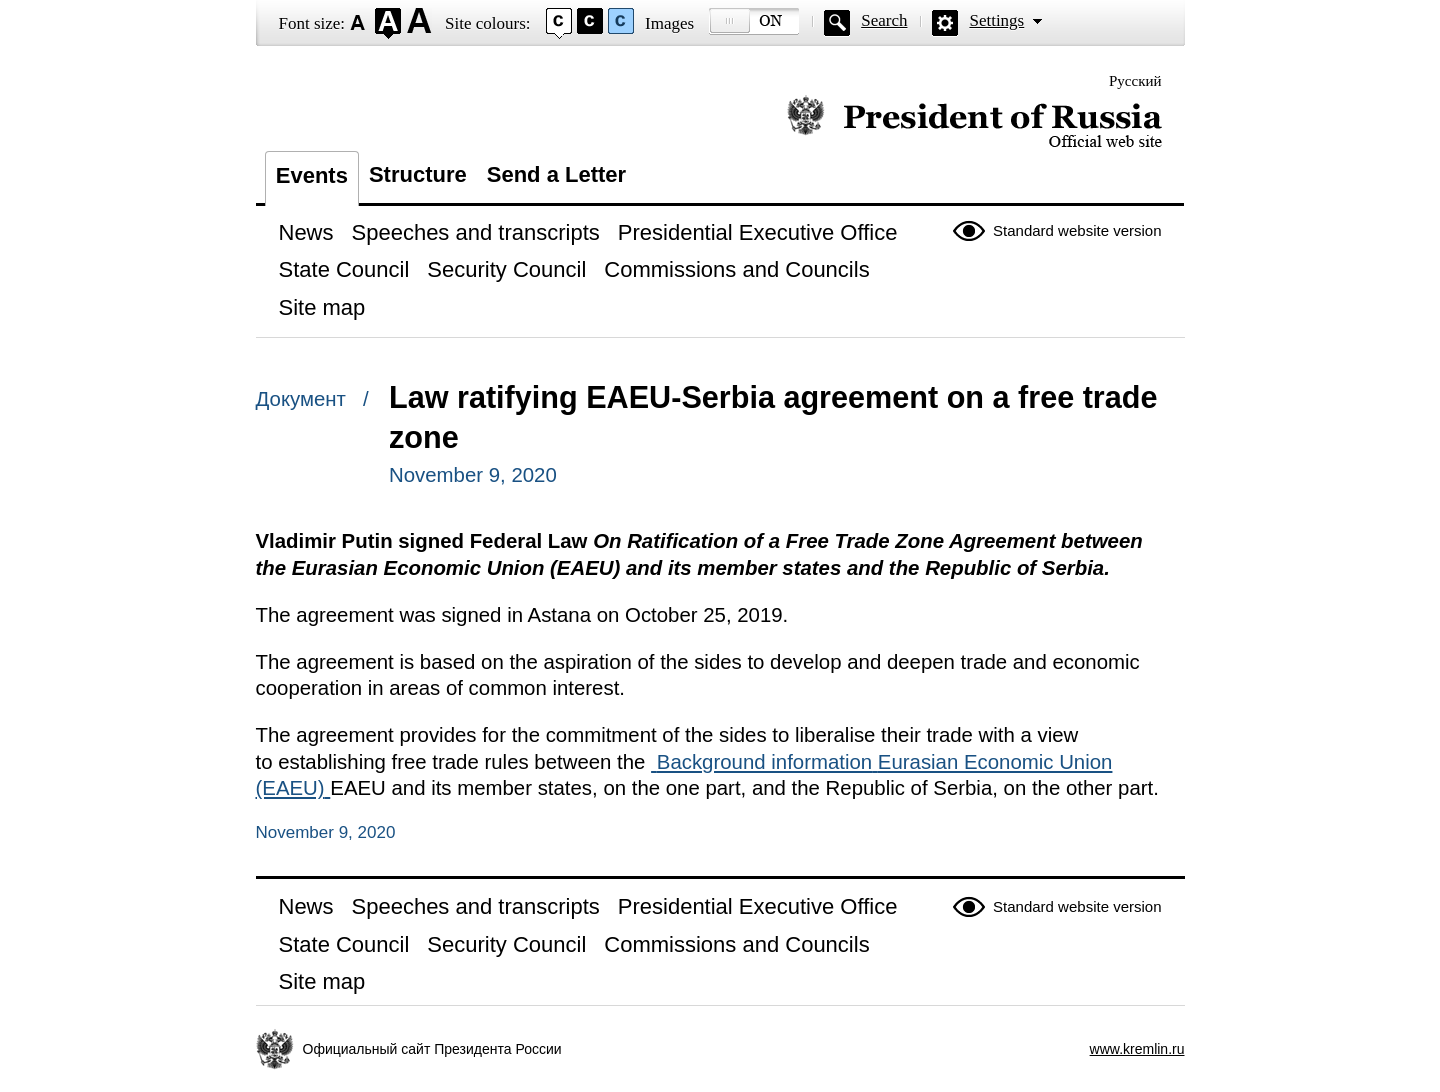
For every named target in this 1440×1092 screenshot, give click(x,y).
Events (312, 175)
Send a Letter (556, 174)
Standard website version (1077, 230)
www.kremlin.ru (1137, 1049)
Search (884, 20)
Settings (996, 20)
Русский (1135, 81)
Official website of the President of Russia (974, 122)
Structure (418, 174)
